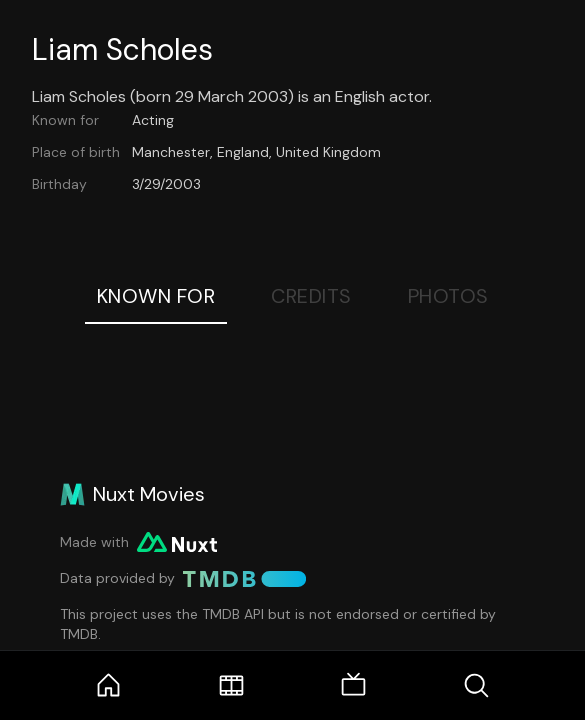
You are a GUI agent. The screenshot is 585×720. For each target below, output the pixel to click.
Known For (156, 296)
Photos (448, 296)
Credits (311, 296)
